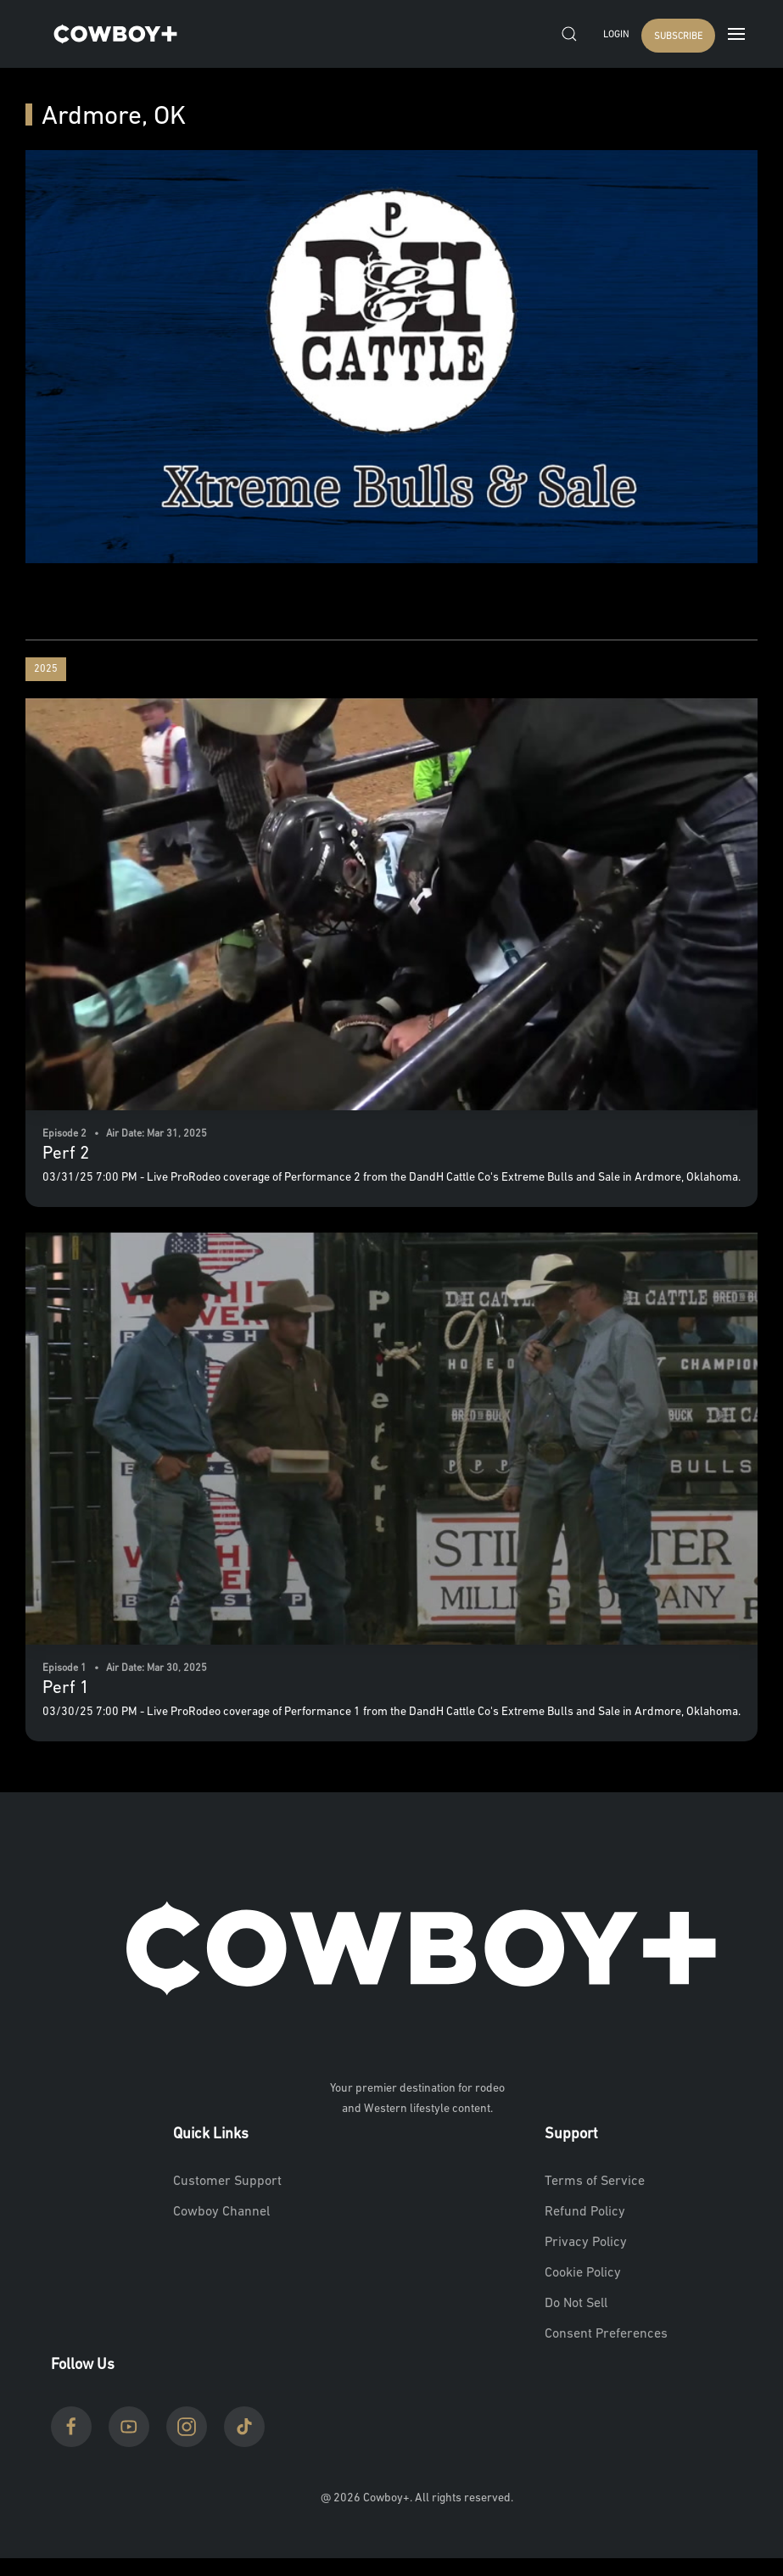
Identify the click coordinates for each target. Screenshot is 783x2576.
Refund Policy (585, 2212)
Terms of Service (595, 2181)
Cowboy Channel (221, 2212)
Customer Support (227, 2181)
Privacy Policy (586, 2242)
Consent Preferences (606, 2334)
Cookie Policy (583, 2273)
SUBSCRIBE (678, 37)
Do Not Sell (576, 2304)
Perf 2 (65, 1154)
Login (616, 35)
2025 (46, 669)
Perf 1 (65, 1688)
